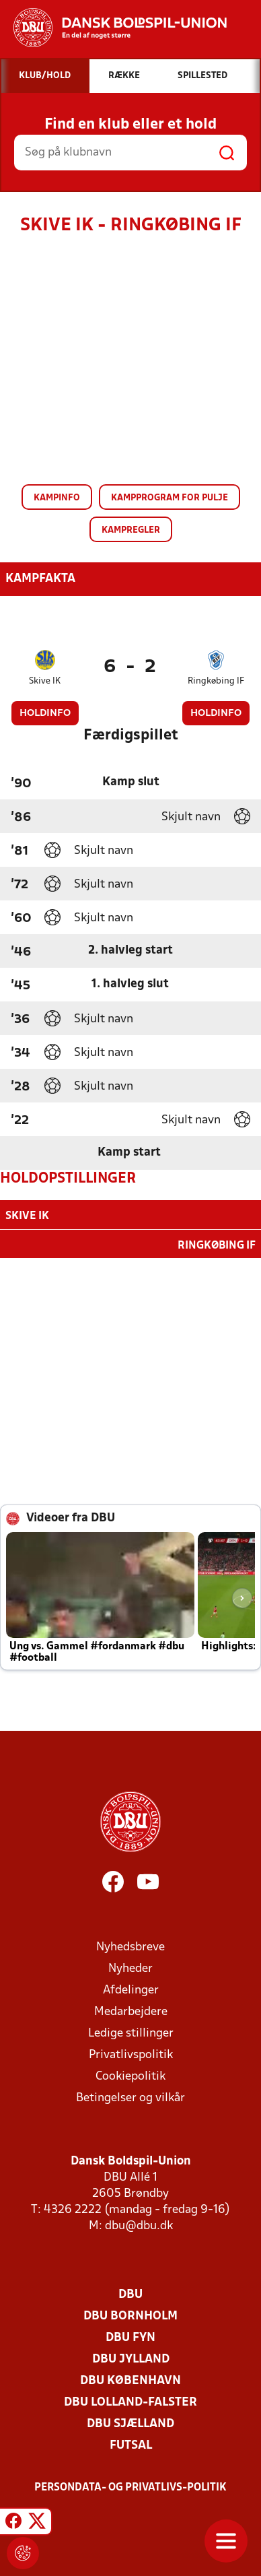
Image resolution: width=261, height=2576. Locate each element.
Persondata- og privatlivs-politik (130, 2486)
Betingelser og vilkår (130, 2097)
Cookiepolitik (130, 2075)
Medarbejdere (130, 2010)
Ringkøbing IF (216, 681)
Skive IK (45, 681)
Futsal (131, 2444)
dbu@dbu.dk (139, 2225)
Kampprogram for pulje (169, 498)
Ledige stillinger (131, 2032)
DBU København (130, 2379)
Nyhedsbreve (130, 1946)
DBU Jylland (131, 2358)
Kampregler (131, 530)
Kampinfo (57, 498)
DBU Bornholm (130, 2315)
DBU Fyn (130, 2336)
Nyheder (130, 1967)
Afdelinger (131, 1989)
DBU (130, 2293)
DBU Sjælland (130, 2423)
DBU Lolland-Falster (130, 2401)
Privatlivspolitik (131, 2053)
